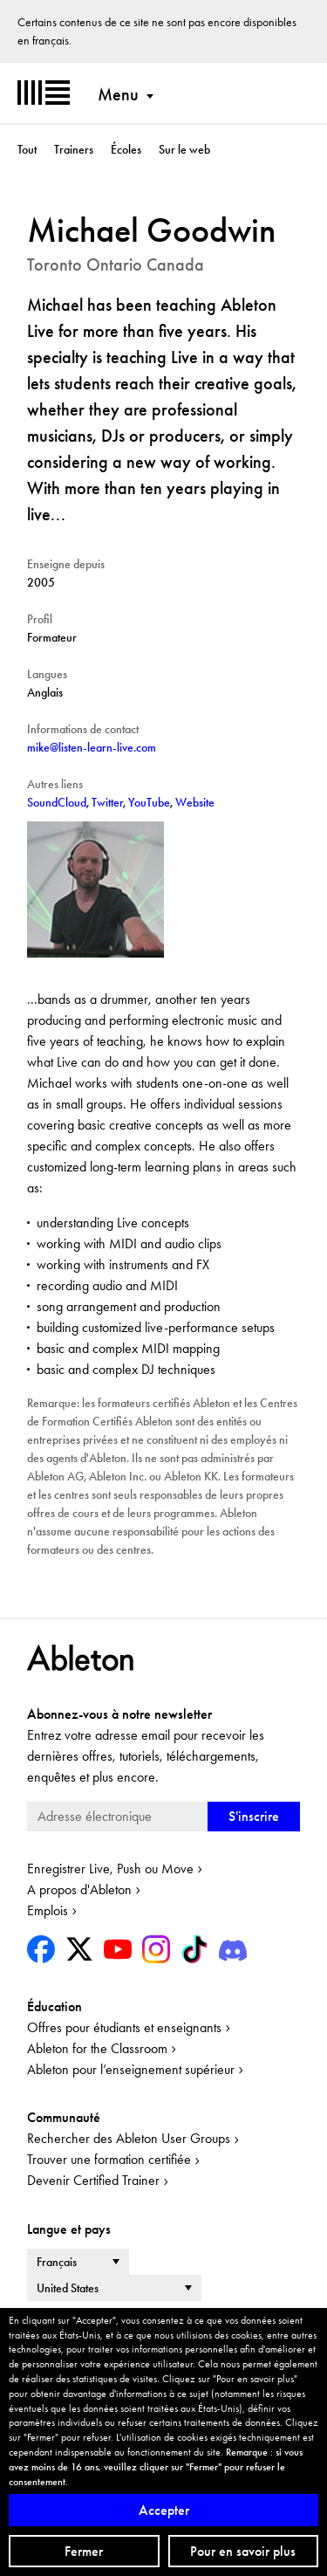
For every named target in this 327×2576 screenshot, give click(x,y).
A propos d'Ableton (79, 1889)
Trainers (73, 149)
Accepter (164, 2510)
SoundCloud (56, 802)
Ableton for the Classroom (97, 2048)
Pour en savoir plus (243, 2551)
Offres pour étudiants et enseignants (124, 2027)
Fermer (84, 2551)
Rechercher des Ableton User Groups (128, 2138)
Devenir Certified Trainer (93, 2180)
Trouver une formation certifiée (109, 2159)
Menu (118, 94)
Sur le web (184, 149)
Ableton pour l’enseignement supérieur (131, 2069)
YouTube (149, 802)
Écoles (126, 149)
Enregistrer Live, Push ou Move (110, 1868)
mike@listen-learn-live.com (91, 747)
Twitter (107, 802)
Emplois (47, 1910)
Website (195, 802)
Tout (27, 149)
